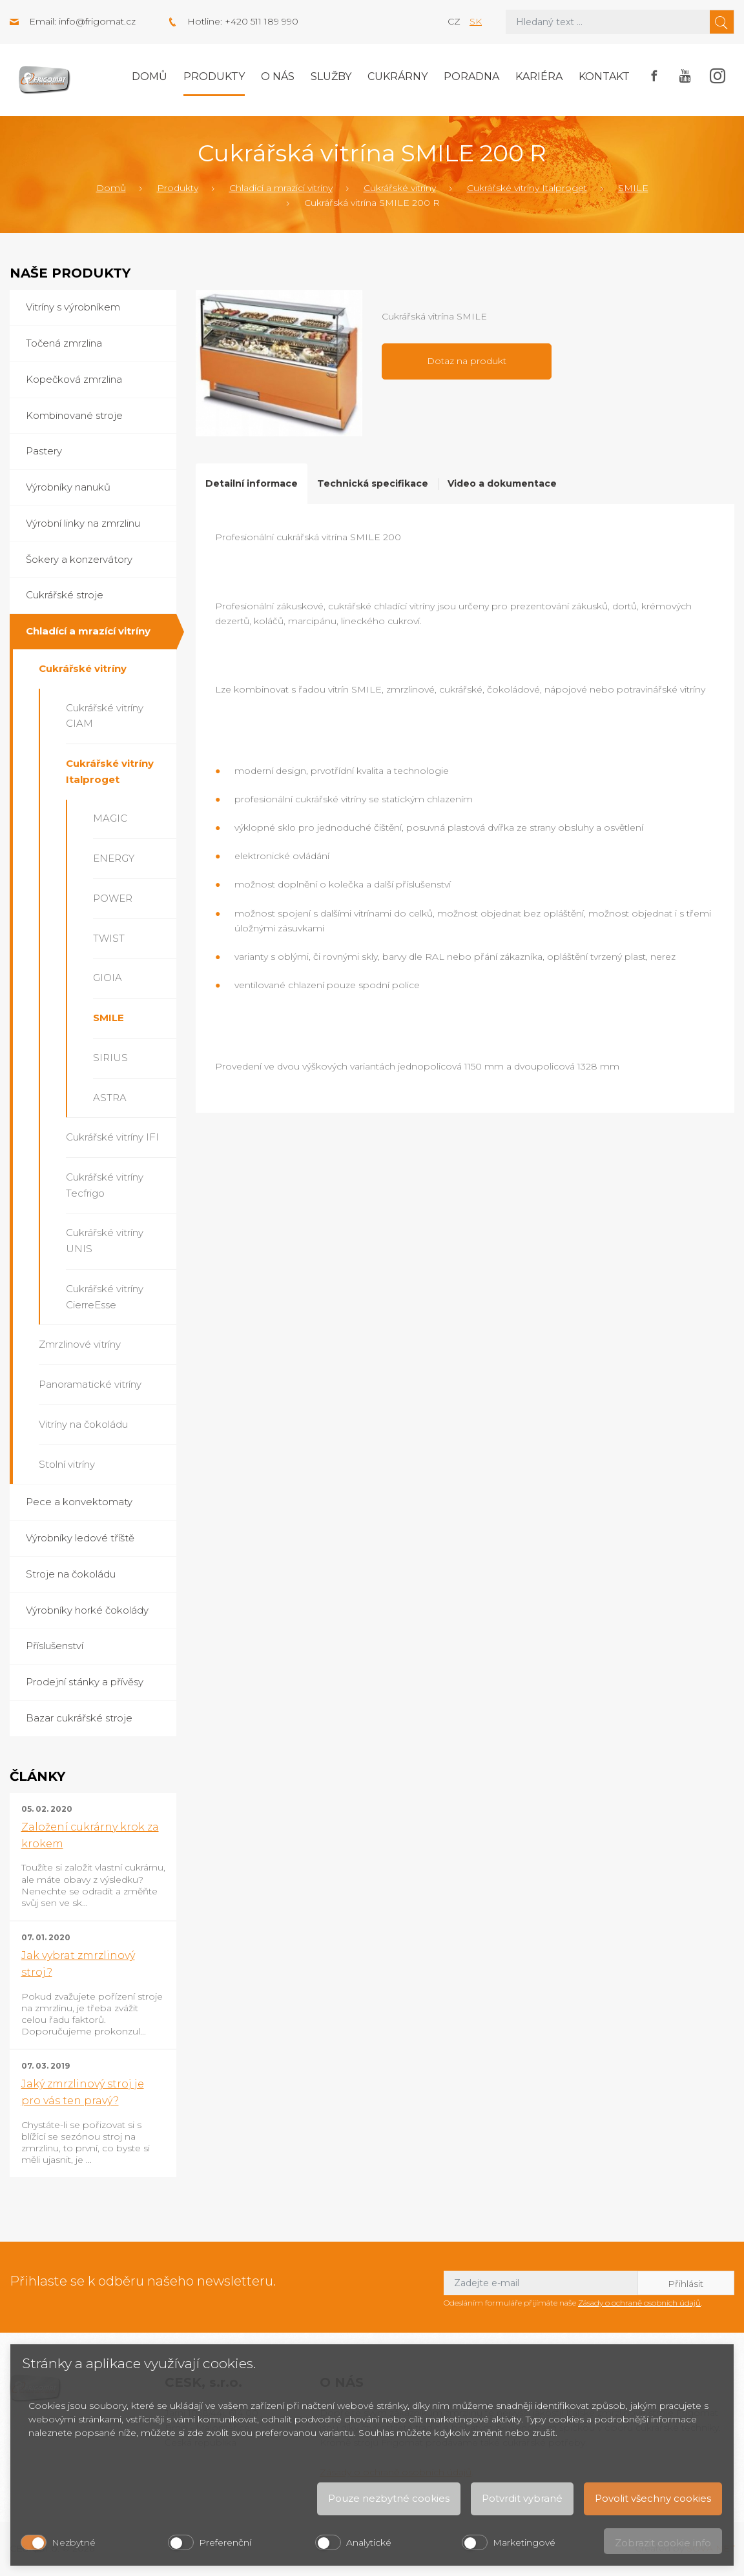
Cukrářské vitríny (400, 188)
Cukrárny (397, 76)
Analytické (368, 2542)
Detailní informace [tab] (251, 483)
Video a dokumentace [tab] (502, 483)
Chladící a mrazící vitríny (281, 188)
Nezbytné (74, 2542)
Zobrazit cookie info (663, 2543)
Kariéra (539, 76)
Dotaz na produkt (466, 361)
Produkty (214, 76)
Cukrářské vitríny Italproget (527, 188)
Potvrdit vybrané (522, 2498)
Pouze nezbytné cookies (389, 2498)
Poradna (471, 76)
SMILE (633, 188)
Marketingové (524, 2542)
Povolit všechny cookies (653, 2498)
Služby (331, 76)
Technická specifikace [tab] (372, 483)
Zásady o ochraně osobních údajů (639, 2302)
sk (476, 21)
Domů (149, 76)
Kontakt (604, 76)
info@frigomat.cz (97, 21)
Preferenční (225, 2542)
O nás (277, 76)
